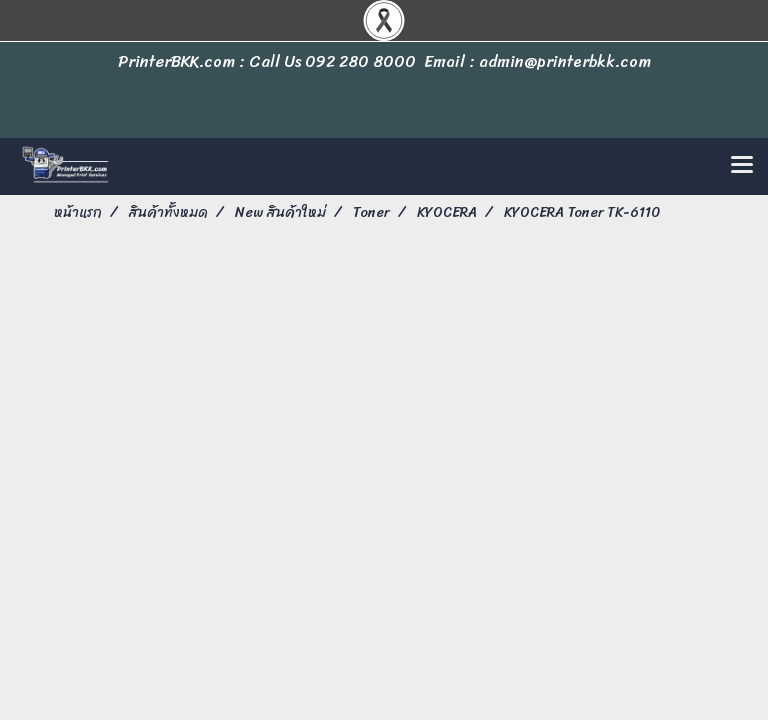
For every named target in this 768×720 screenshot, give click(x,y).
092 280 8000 (360, 61)
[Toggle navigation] (742, 166)
